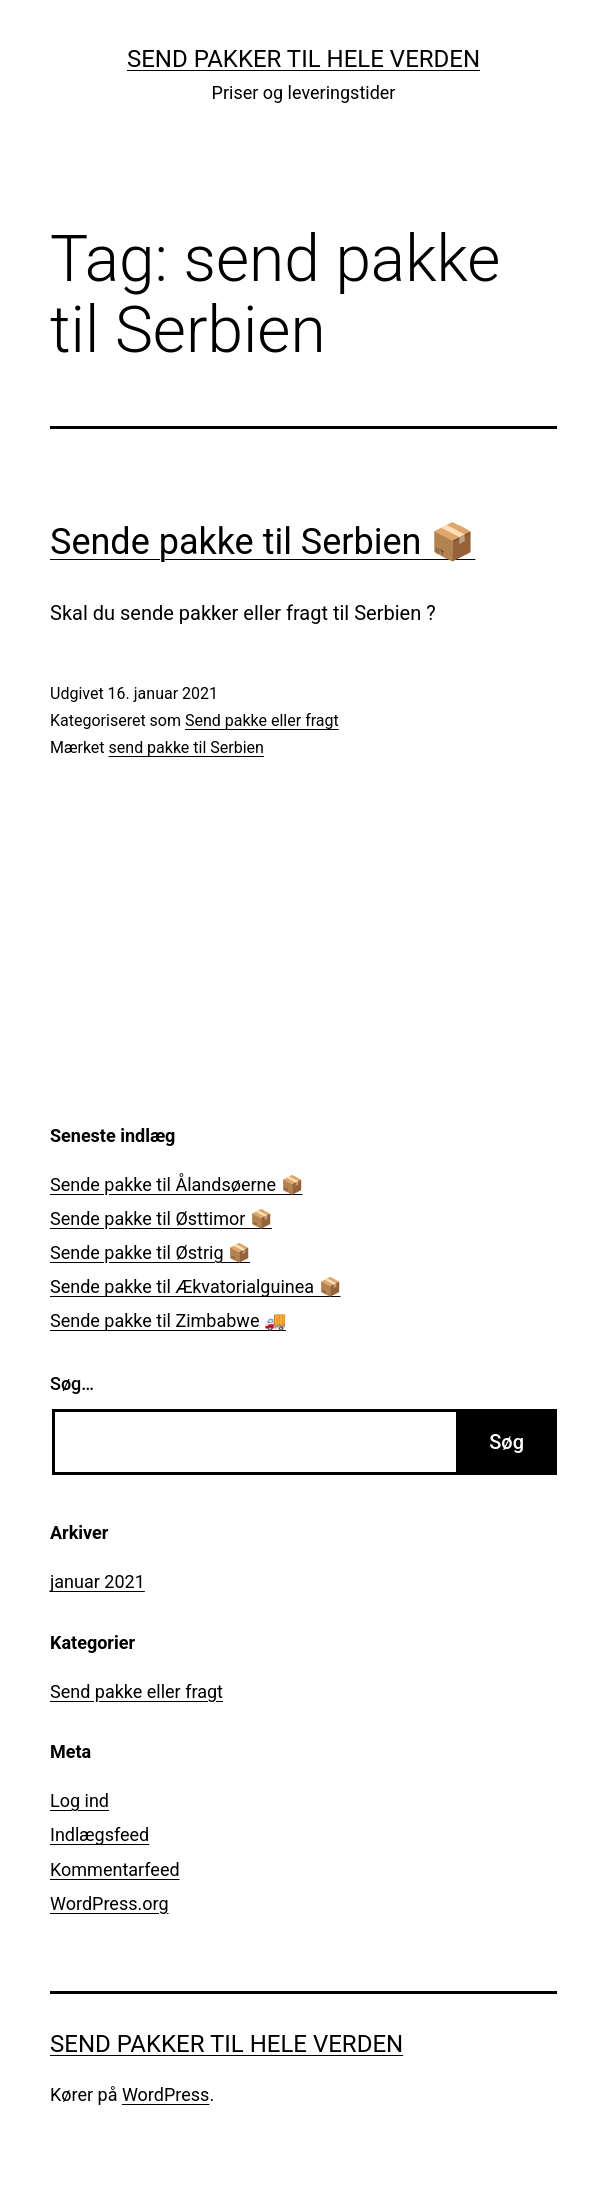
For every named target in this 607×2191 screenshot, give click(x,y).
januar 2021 (97, 1581)
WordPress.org (109, 1903)
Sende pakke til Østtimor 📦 (161, 1218)
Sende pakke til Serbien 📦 (262, 542)
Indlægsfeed (99, 1834)
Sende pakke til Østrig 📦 (150, 1252)
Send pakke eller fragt (262, 720)
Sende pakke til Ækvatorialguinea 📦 (195, 1286)
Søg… (72, 1383)
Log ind (79, 1800)
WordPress (165, 2094)
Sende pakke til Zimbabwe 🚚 (168, 1320)
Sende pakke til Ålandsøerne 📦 (176, 1184)
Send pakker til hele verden (303, 59)
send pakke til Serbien (186, 747)
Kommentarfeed (115, 1869)
